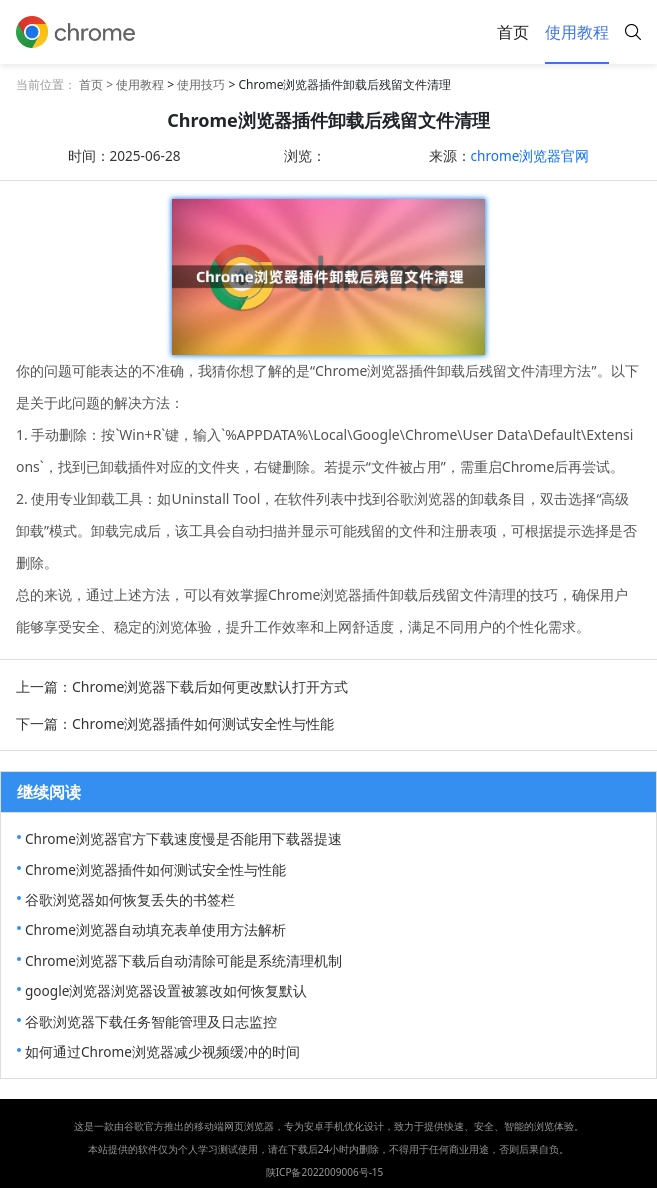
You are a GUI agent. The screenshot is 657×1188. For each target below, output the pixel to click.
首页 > (97, 84)
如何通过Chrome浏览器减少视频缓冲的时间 (162, 1051)
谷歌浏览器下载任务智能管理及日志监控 (151, 1021)
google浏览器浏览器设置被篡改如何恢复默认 (166, 990)
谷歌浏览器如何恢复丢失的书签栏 (130, 899)
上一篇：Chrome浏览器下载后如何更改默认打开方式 (182, 686)
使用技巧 (201, 84)
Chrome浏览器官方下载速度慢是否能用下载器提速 (183, 838)
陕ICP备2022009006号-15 (325, 1172)
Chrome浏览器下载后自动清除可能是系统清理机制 (183, 960)
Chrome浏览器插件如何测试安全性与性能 (155, 869)
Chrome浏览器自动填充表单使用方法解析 (155, 929)
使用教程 (577, 32)
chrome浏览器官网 (530, 155)
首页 (513, 32)
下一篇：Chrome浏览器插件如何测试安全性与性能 (175, 723)
